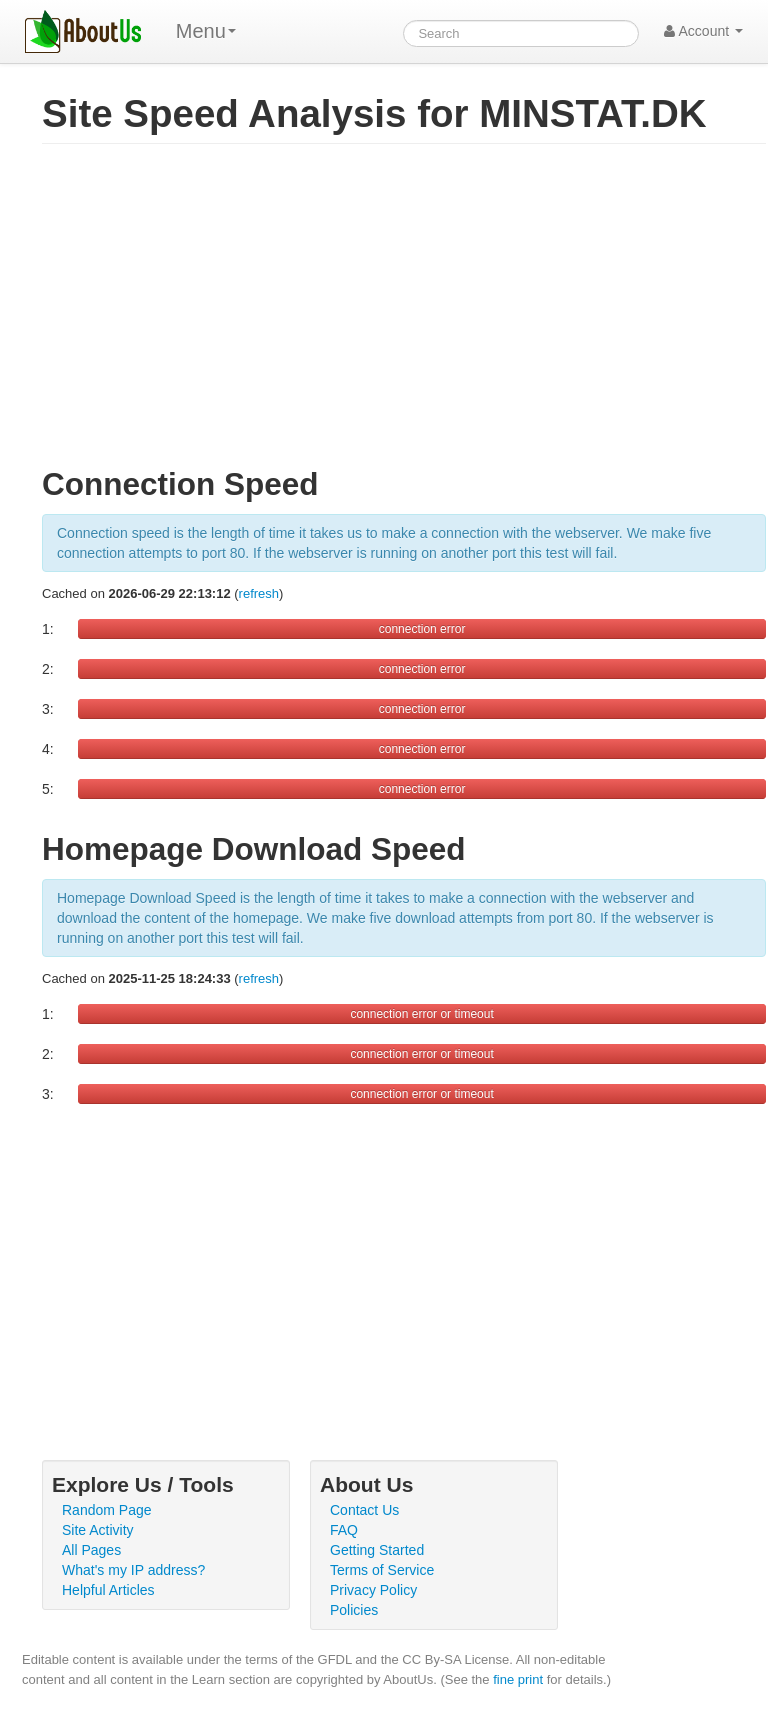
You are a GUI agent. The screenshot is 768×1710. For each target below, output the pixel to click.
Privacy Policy (373, 1590)
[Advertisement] (404, 314)
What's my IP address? (133, 1570)
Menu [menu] (206, 31)
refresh (259, 593)
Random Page (107, 1510)
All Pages (91, 1550)
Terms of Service (382, 1570)
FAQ (344, 1530)
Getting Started (377, 1550)
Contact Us (364, 1510)
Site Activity (98, 1530)
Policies (354, 1610)
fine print (518, 1679)
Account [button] (703, 31)
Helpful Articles (108, 1590)
